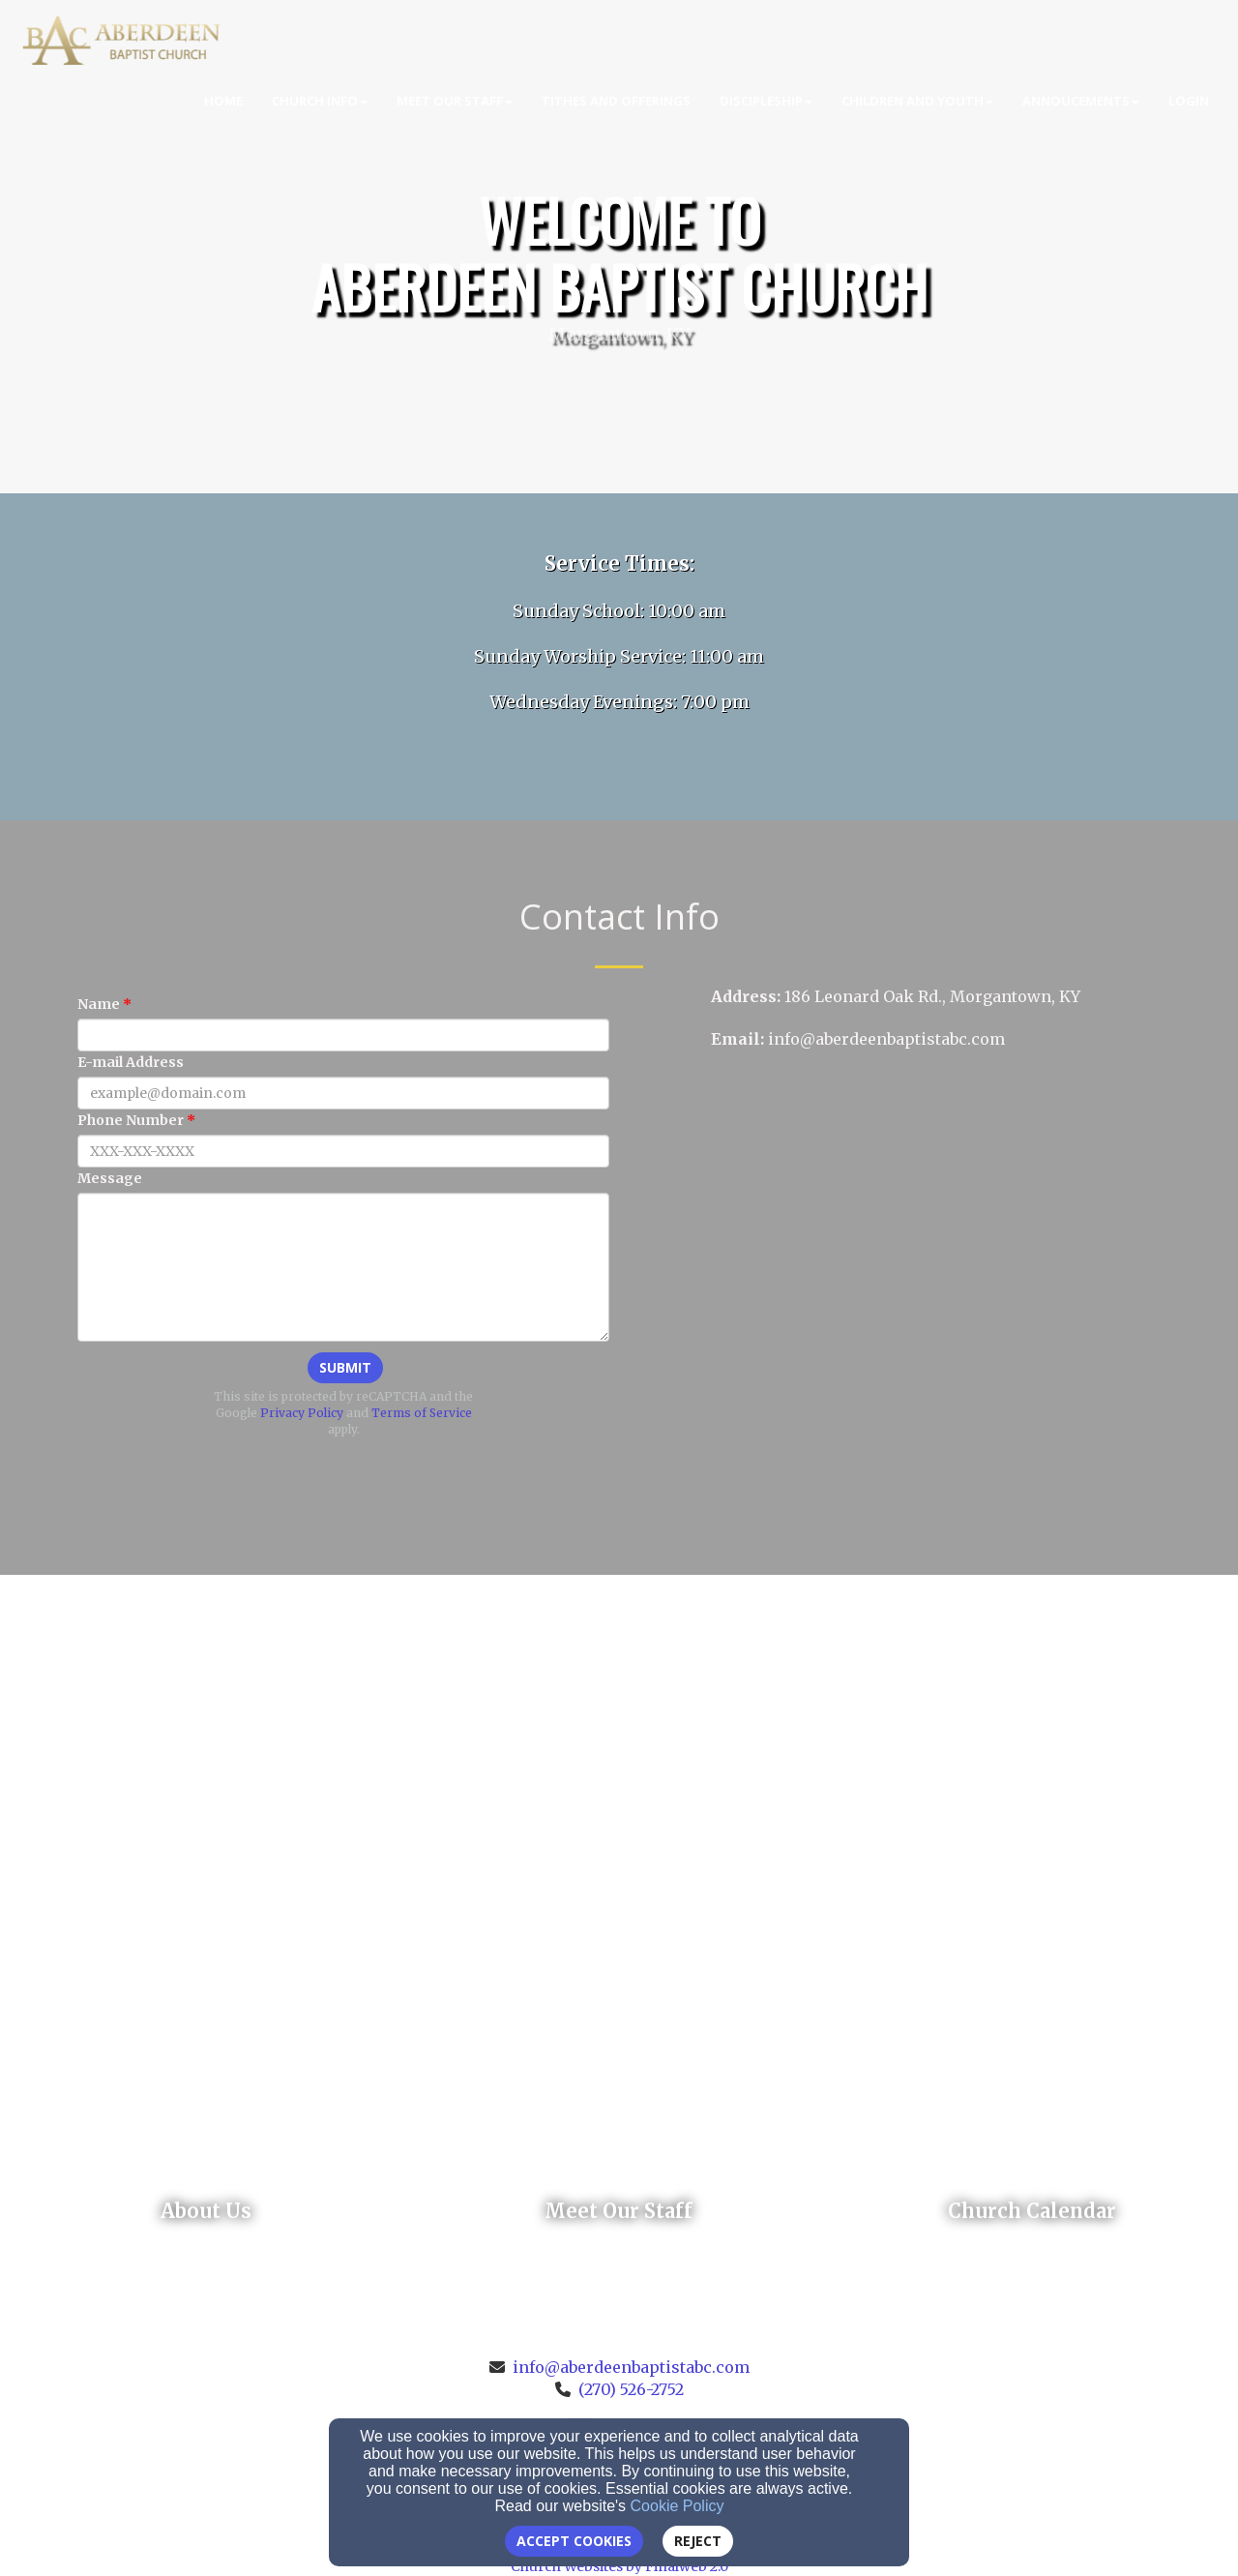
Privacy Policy (301, 1413)
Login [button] (1188, 100)
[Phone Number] (343, 1151)
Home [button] (223, 100)
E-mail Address (130, 1062)
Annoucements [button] (1080, 100)
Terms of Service (421, 1413)
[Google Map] (940, 1217)
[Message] (343, 1267)
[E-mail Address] (343, 1093)
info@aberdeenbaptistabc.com (631, 2367)
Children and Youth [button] (917, 100)
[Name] (343, 1035)
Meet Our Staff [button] (455, 100)
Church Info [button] (320, 100)
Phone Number (130, 1120)
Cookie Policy (677, 2506)
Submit (345, 1367)
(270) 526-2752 (631, 2389)
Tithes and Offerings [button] (616, 100)
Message (109, 1178)
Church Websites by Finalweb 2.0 (619, 2566)
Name (98, 1004)
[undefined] (206, 2211)
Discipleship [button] (766, 100)
